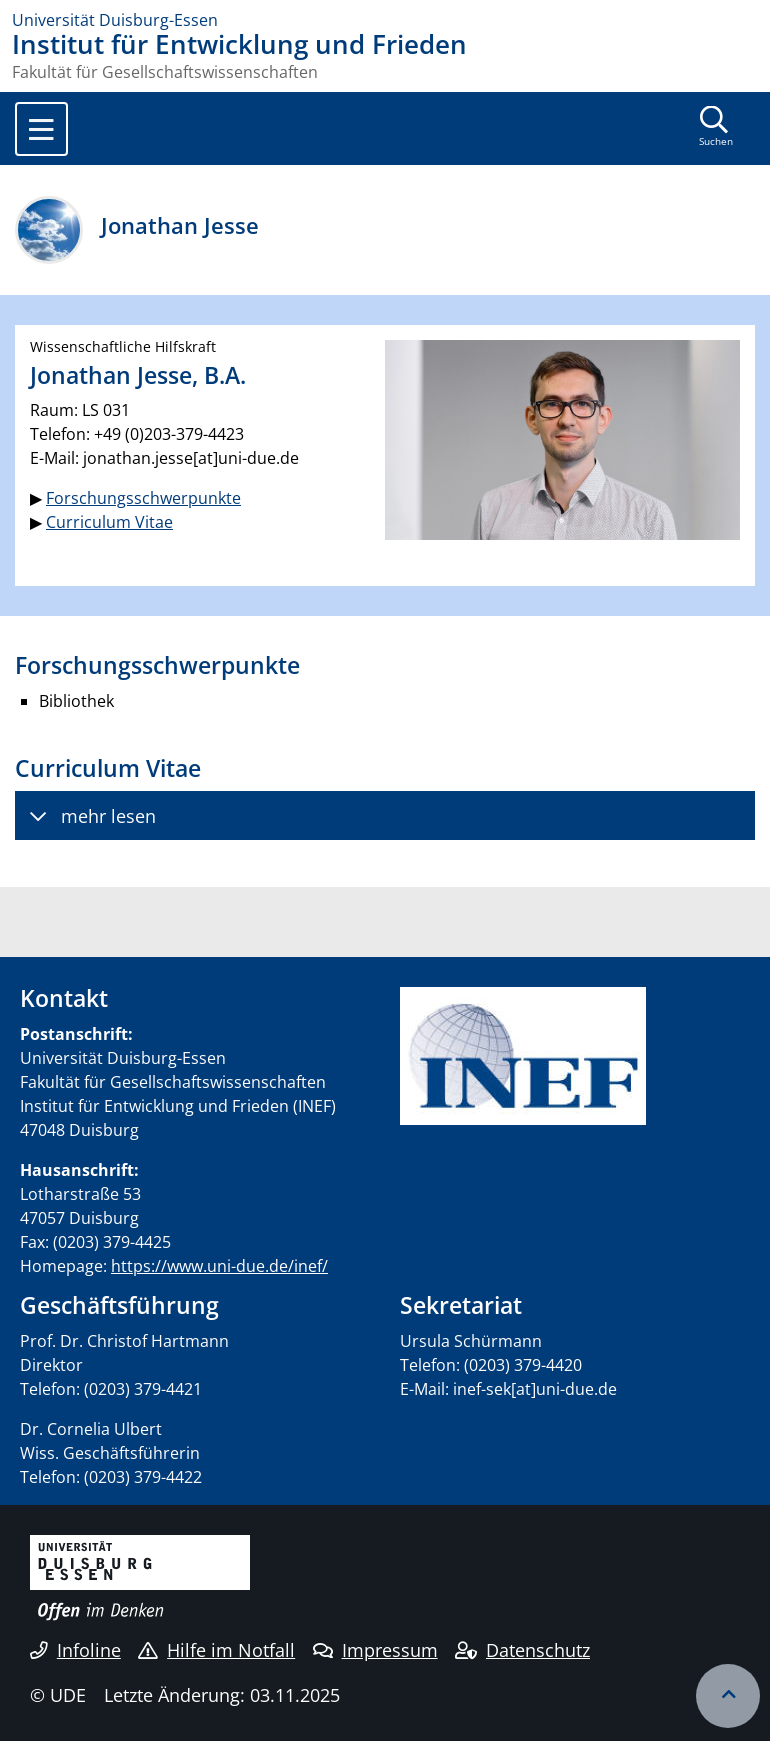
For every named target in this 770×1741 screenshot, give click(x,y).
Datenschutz (522, 1650)
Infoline (75, 1650)
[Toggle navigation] (41, 129)
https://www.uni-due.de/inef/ (219, 1266)
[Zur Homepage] (385, 20)
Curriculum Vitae (109, 522)
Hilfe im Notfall (216, 1650)
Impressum (375, 1650)
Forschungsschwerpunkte (143, 498)
